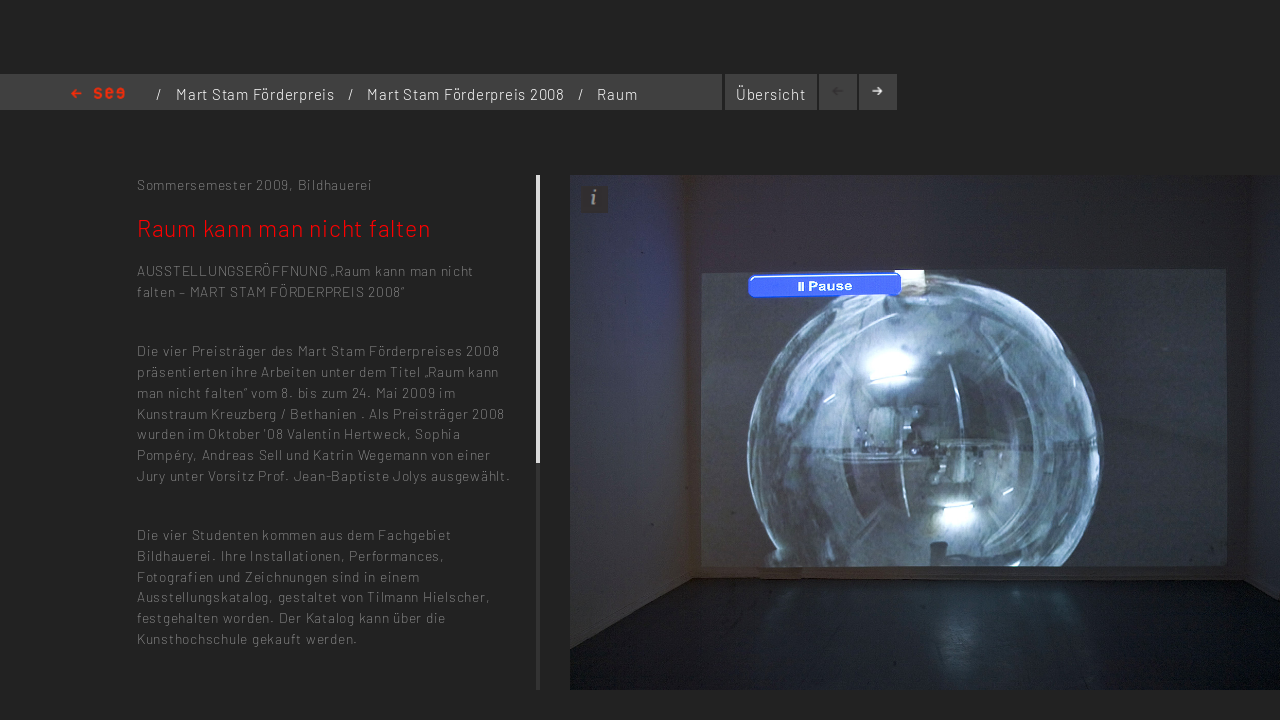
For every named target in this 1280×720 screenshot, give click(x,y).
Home (98, 94)
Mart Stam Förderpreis (257, 94)
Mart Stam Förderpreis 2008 (467, 94)
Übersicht (771, 94)
